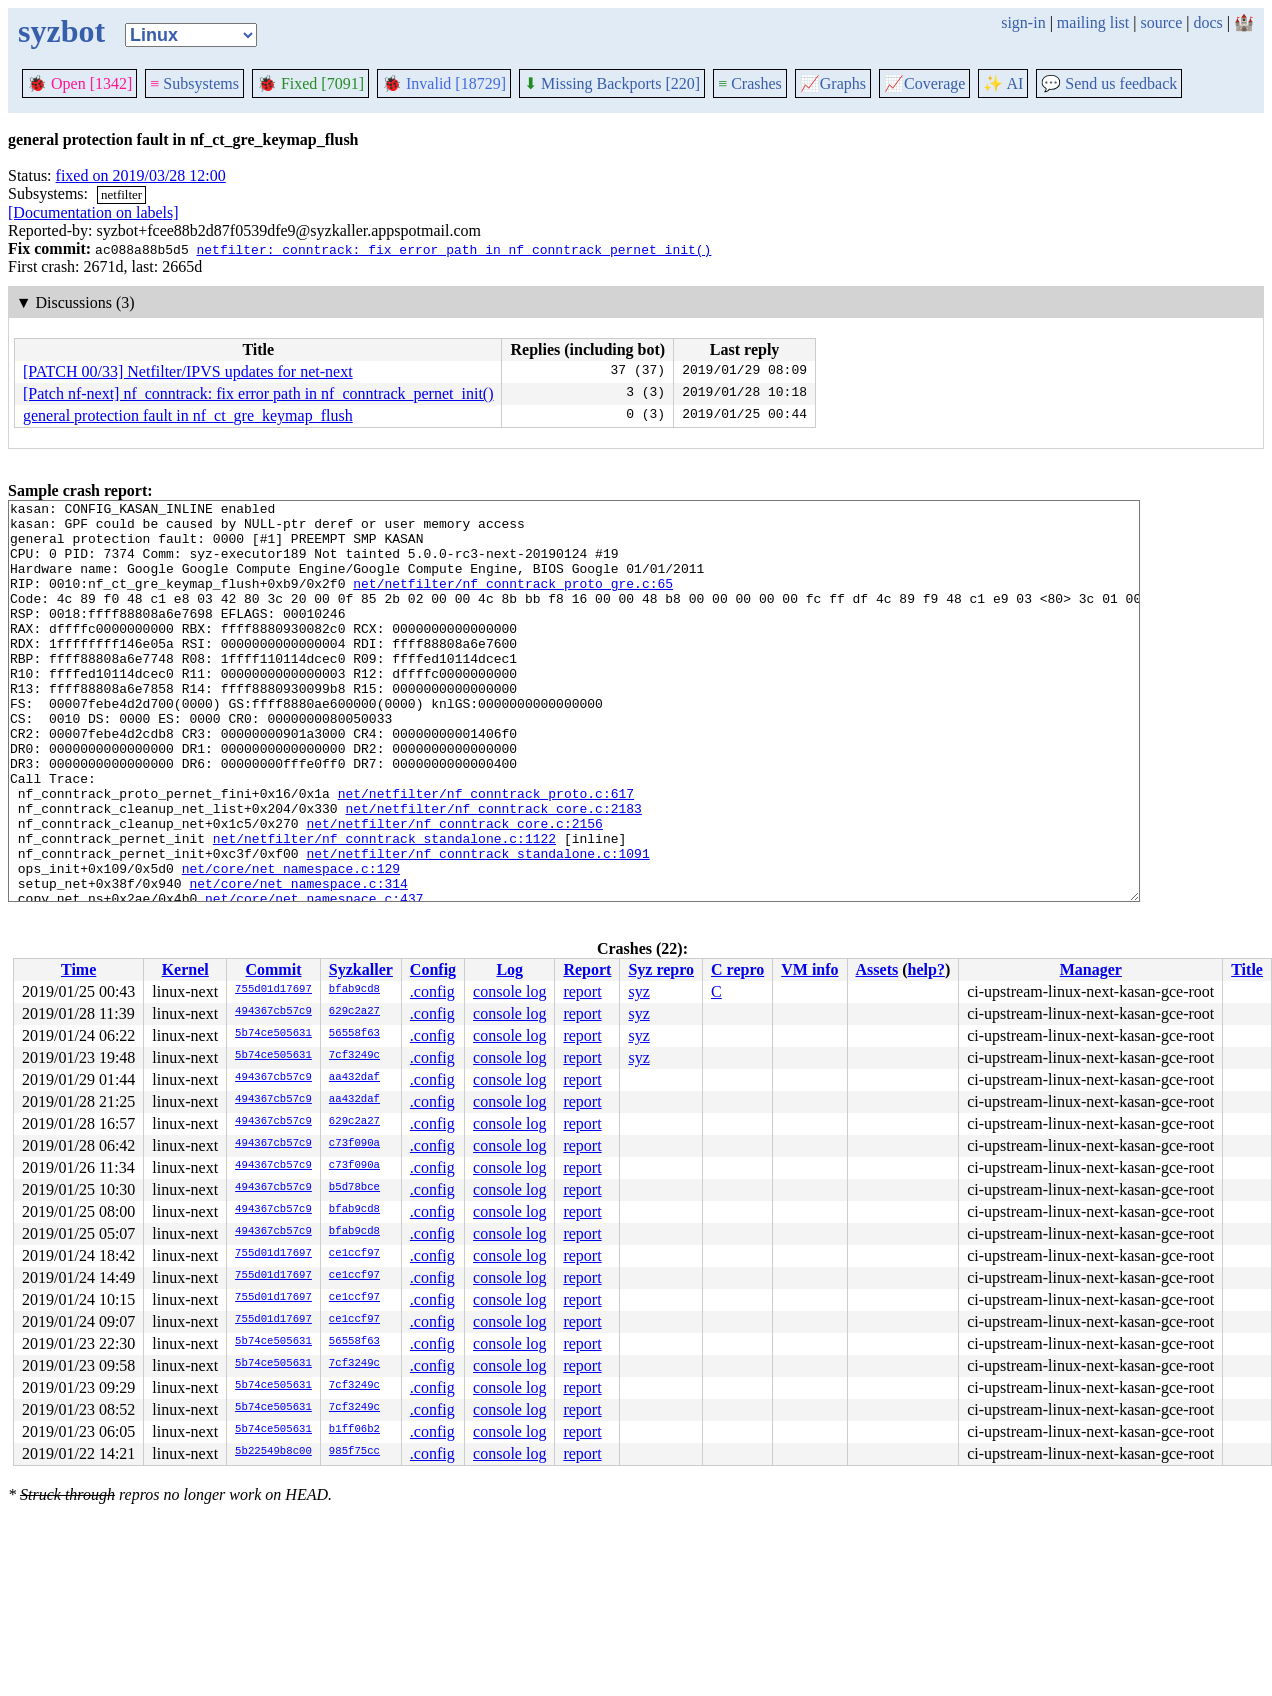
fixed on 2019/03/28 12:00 (141, 175)
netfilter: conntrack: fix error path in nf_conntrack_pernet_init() (453, 249)
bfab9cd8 (354, 990)
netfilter (121, 194)
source (1162, 22)
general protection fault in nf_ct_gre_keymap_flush (188, 415)
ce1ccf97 (354, 1254)
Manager (1091, 969)
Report (587, 969)
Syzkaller (361, 969)
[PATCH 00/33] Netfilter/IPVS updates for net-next (188, 371)
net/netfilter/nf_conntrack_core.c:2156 (454, 889)
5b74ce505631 (273, 1034)
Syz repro (661, 969)
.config (432, 991)
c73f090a (354, 1144)
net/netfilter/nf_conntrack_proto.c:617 (486, 853)
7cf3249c (354, 1056)
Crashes (750, 83)
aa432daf (354, 1078)
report (582, 991)
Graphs (833, 83)
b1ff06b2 (354, 1430)
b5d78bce (354, 1188)
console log (509, 991)
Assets (877, 969)
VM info (809, 969)
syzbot (61, 31)
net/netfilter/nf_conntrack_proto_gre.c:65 (513, 601)
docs (1207, 22)
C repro (737, 969)
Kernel (185, 969)
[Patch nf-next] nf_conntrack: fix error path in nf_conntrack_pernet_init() (258, 393)
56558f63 (354, 1034)
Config (433, 969)
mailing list (1093, 22)
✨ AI (1003, 83)
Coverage (924, 83)
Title (1247, 969)
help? (926, 969)
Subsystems (194, 83)
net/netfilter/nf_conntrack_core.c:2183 (493, 871)
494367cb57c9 (273, 1012)
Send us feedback (1109, 83)
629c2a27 (354, 1012)
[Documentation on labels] (93, 212)
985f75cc (354, 1452)
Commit (273, 969)
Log (509, 969)
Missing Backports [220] (612, 83)
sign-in (1023, 22)
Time (78, 969)
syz (638, 991)
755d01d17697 (273, 990)
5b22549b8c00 (273, 1452)
